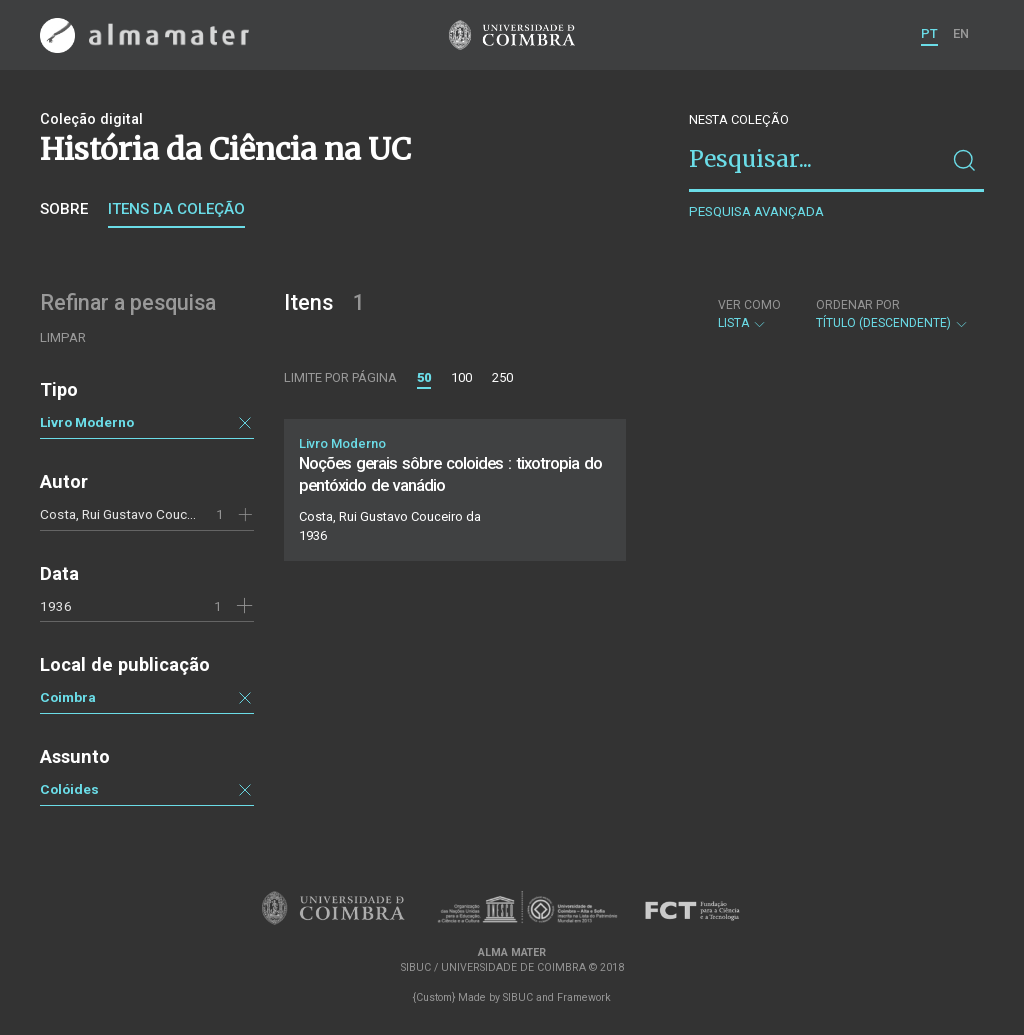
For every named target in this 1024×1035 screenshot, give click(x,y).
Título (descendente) (892, 314)
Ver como (749, 305)
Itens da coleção (176, 209)
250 (502, 377)
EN (961, 33)
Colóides (69, 789)
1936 (56, 606)
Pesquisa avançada (756, 211)
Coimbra (68, 697)
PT (929, 33)
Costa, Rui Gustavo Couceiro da (134, 514)
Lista (749, 314)
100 (461, 377)
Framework (584, 997)
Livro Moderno (87, 422)
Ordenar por (858, 305)
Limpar (63, 337)
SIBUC (518, 997)
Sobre (64, 209)
